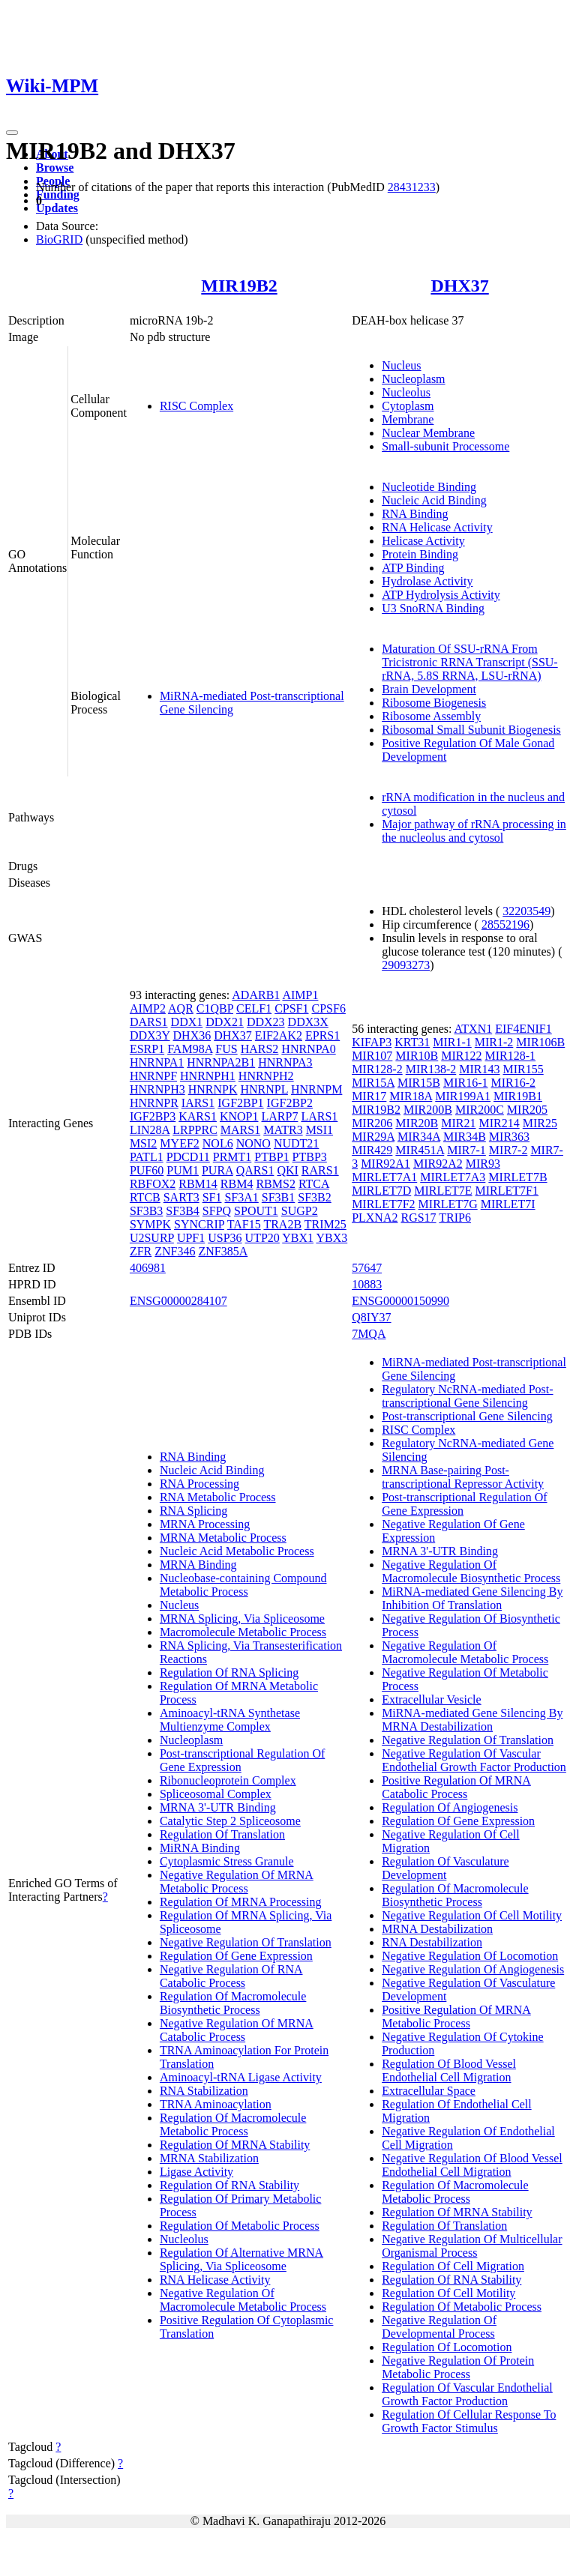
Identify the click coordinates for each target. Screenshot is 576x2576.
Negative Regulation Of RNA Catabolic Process (231, 1976)
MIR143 (479, 1069)
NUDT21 (296, 1143)
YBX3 (331, 1237)
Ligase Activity (196, 2171)
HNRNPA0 (308, 1049)
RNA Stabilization (204, 2090)
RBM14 (198, 1183)
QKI (287, 1170)
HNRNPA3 (285, 1062)
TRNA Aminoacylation (216, 2104)
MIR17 (369, 1096)
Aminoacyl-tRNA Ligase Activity (241, 2077)
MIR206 (372, 1123)
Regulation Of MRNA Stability (235, 2144)
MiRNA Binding (200, 1847)
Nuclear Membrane (428, 432)
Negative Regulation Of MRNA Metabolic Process (237, 1881)
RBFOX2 (153, 1183)
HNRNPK (213, 1089)
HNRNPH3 (157, 1089)
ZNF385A (223, 1251)
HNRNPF (153, 1076)
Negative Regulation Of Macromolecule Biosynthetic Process (471, 1571)
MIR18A (410, 1096)
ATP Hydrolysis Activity (441, 594)
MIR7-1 (466, 1150)
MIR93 (483, 1163)
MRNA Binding (198, 1564)
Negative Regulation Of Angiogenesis (473, 1969)
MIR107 (372, 1055)
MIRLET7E (443, 1190)
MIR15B (419, 1082)
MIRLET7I (508, 1204)
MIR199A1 (462, 1096)
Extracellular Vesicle (432, 1699)
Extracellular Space (429, 2090)
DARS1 (149, 1022)
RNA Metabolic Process (218, 1497)
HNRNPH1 (208, 1076)
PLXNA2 (375, 1217)
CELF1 (254, 1008)
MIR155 (522, 1069)
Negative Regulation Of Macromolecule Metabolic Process (243, 2300)
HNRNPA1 (157, 1062)
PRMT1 (232, 1156)
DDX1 (187, 1022)
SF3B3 (146, 1210)
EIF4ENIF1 (523, 1028)
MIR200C (479, 1109)
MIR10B (416, 1055)
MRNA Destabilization (437, 1928)
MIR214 (499, 1123)
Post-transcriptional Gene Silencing (467, 1416)
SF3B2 (314, 1197)
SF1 (212, 1197)
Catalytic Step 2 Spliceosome (230, 1821)
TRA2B (282, 1224)
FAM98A (189, 1049)
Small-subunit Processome (445, 446)
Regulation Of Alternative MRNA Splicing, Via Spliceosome (241, 2259)
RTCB (145, 1197)
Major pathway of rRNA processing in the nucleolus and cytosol (474, 831)
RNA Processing (199, 1483)
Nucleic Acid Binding (434, 500)
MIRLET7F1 (507, 1190)
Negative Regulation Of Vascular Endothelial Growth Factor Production (474, 1760)
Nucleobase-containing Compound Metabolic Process (243, 1585)
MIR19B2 (239, 285)
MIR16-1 (465, 1082)
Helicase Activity (423, 540)
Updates (57, 208)
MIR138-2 (431, 1069)
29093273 (406, 965)
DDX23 (266, 1022)
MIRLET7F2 (383, 1204)
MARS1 (240, 1129)
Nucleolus (406, 392)
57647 (367, 1267)
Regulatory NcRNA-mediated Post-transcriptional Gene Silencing (467, 1396)
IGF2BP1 (240, 1103)
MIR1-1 (452, 1042)
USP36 (225, 1237)
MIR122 (461, 1055)
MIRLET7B (517, 1177)
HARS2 (260, 1049)
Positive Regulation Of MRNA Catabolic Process (456, 1787)
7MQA (369, 1333)
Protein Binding (420, 554)
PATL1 (147, 1156)
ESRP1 (147, 1049)
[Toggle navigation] (12, 132)
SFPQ (216, 1210)
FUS (226, 1049)
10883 (367, 1284)
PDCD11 (188, 1156)
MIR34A (419, 1136)
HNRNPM (316, 1089)
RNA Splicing (193, 1510)
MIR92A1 (385, 1163)
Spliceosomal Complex (216, 1794)
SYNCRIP (199, 1224)
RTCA (313, 1183)
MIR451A (419, 1150)
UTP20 (262, 1237)
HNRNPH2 (266, 1076)
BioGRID (59, 239)
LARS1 (319, 1116)
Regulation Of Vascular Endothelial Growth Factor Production (467, 2394)
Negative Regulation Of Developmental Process (439, 2327)
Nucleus (401, 365)
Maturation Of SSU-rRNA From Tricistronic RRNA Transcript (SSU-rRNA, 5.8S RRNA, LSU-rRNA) (470, 662)
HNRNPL (263, 1089)
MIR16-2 (513, 1082)
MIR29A (373, 1136)
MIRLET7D (381, 1190)
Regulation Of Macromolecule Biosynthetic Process (233, 2003)
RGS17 (418, 1217)
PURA (217, 1170)
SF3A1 (241, 1197)
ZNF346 (174, 1251)
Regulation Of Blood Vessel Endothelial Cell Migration (449, 2070)
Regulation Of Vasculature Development (445, 1868)
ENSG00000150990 (400, 1300)
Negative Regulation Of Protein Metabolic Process (458, 2367)
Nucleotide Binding (429, 486)
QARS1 (255, 1170)
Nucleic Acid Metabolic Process (237, 1551)
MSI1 (319, 1129)
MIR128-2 (377, 1069)
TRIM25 (325, 1224)
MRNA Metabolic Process (223, 1537)
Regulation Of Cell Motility (448, 2293)
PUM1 (182, 1170)
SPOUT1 (256, 1210)
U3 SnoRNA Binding (433, 608)
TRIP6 (455, 1217)
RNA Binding (415, 513)
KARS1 (197, 1116)
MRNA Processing (205, 1524)
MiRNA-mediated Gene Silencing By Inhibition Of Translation (472, 1598)
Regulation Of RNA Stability (229, 2185)
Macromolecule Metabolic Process (243, 1632)
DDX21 (225, 1022)
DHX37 (459, 285)
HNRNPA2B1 (221, 1062)
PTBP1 (271, 1156)
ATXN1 (473, 1028)
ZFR (141, 1251)
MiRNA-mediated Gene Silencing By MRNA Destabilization (472, 1720)
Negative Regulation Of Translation (246, 1942)
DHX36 (192, 1035)
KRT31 (412, 1042)
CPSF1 (291, 1008)
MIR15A (373, 1082)
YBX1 (298, 1237)
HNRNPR (154, 1103)
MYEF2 (179, 1143)
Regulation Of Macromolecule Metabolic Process (233, 2124)
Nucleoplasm (413, 378)
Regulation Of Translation (222, 1834)
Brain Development (429, 689)
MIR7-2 (508, 1150)
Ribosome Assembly (431, 716)
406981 (148, 1267)
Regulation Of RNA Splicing (229, 1672)
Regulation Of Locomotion (447, 2347)
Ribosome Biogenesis (434, 702)
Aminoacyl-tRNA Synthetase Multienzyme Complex (230, 1720)
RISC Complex (196, 405)
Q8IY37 (371, 1317)
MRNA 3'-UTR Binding (218, 1807)
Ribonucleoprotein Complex (228, 1780)
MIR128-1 (510, 1055)
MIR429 (372, 1150)
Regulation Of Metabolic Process (240, 2225)
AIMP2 (148, 1008)
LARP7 (280, 1116)
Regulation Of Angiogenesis (450, 1807)
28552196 (506, 924)
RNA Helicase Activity (437, 527)
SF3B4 (182, 1210)
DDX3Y (150, 1035)
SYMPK (150, 1224)
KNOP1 (239, 1116)
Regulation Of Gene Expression (236, 1955)
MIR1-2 (494, 1042)
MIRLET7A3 (452, 1177)
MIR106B (540, 1042)
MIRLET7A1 (384, 1177)
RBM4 (237, 1183)
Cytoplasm (408, 405)
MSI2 (143, 1143)
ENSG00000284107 (178, 1300)
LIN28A (150, 1129)
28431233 (412, 187)
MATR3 (282, 1129)
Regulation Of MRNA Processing (241, 1901)
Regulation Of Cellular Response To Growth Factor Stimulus (469, 2421)
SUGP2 (299, 1210)
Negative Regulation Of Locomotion (470, 1955)
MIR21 (458, 1123)
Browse (55, 167)
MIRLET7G (448, 1204)
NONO (253, 1143)
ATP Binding (413, 567)
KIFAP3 (372, 1042)
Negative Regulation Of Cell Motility (472, 1915)
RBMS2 (275, 1183)
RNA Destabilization (432, 1942)
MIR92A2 (438, 1163)
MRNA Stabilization (209, 2158)
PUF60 (147, 1170)
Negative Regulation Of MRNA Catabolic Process (237, 2030)
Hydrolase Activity (427, 581)
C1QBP (214, 1008)
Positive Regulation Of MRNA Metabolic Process (456, 2016)
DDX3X (308, 1022)
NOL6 (217, 1143)
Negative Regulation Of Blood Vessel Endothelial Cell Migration (472, 2165)
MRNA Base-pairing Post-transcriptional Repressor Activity (463, 1477)
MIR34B (464, 1136)
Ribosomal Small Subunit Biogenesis (471, 729)
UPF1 (191, 1237)
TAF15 (244, 1224)
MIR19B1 (518, 1096)
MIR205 (527, 1109)
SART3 (182, 1197)
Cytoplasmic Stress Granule (227, 1861)
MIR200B (428, 1109)
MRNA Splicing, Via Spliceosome (242, 1618)
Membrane (408, 419)
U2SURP (152, 1237)
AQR (181, 1008)
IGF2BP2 (290, 1103)
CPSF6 (329, 1008)
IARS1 (198, 1103)
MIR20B (416, 1123)
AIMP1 (300, 995)
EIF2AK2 (278, 1035)
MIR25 (540, 1123)
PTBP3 (309, 1156)
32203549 (526, 911)
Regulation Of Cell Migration (453, 2266)
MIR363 (509, 1136)
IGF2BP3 (153, 1116)
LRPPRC (195, 1129)
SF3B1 (278, 1197)
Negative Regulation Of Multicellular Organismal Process (472, 2246)
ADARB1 (256, 995)
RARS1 (320, 1170)
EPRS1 (322, 1035)
